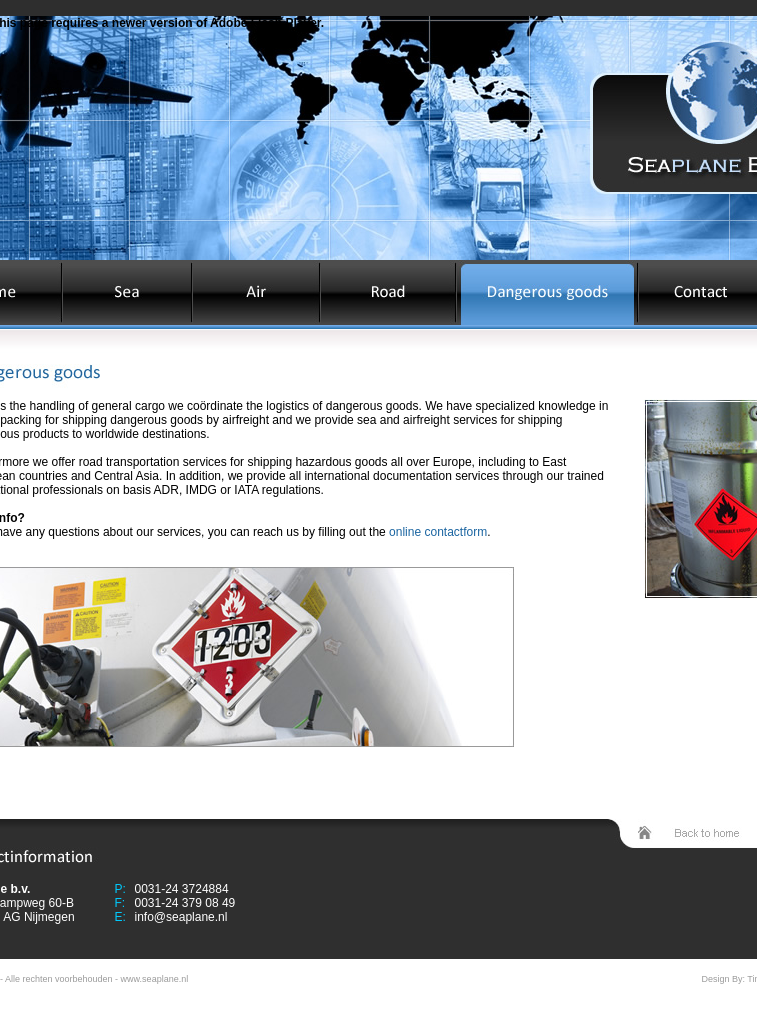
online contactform (438, 532)
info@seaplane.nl (181, 917)
